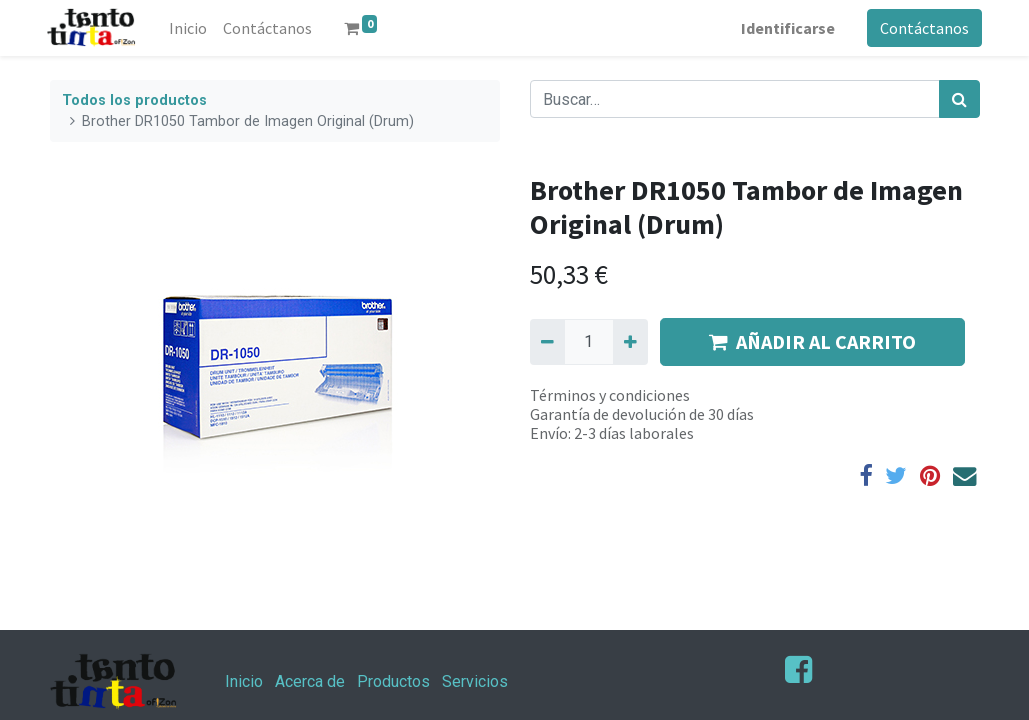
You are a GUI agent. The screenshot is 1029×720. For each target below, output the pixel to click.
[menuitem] (190, 28)
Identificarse (786, 28)
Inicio (244, 681)
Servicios (475, 681)
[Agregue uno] (630, 342)
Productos (393, 681)
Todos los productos (134, 100)
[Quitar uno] (547, 342)
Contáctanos (922, 28)
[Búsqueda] (959, 99)
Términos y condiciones (610, 395)
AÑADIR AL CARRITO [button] (812, 341)
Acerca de (310, 681)
